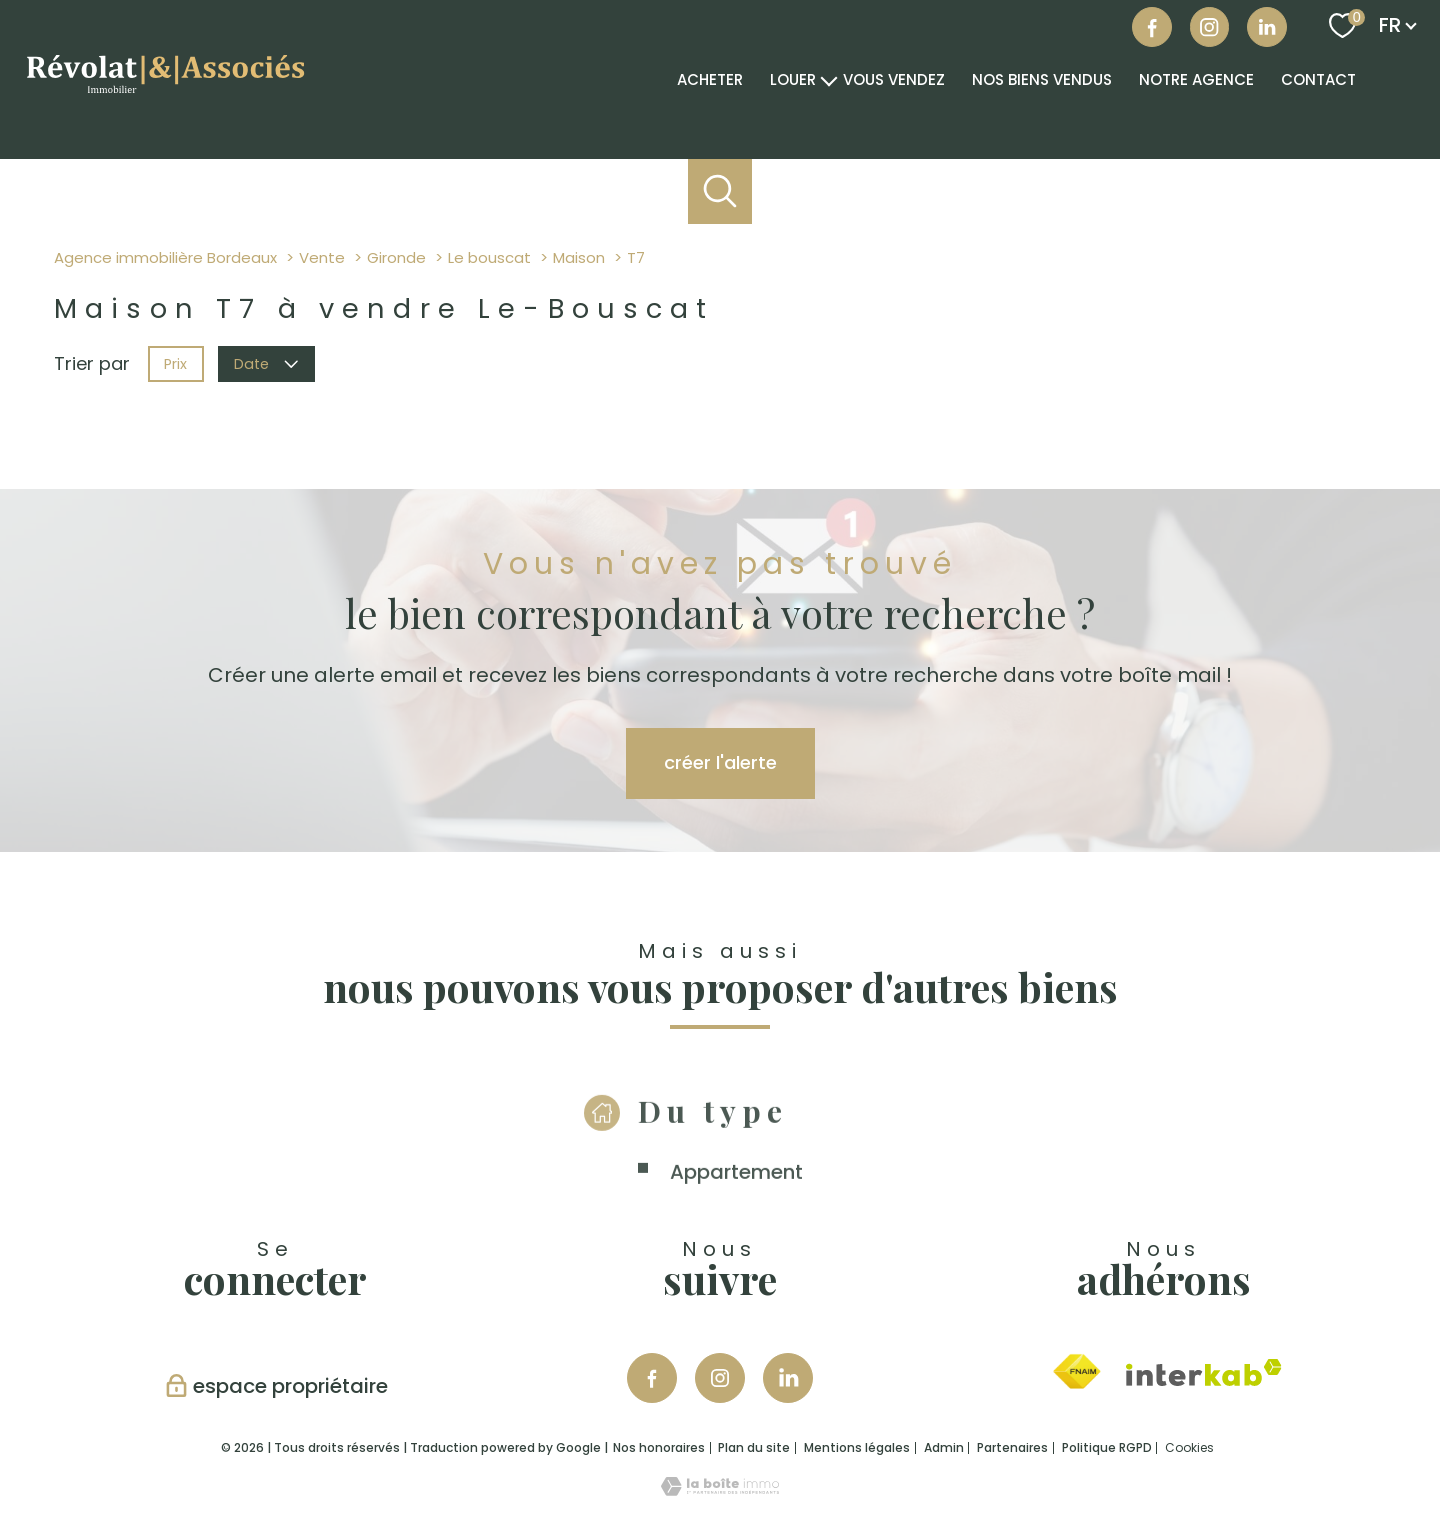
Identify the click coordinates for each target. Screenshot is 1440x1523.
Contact (1318, 79)
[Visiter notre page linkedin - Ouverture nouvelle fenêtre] (1267, 27)
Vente (322, 257)
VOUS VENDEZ (894, 79)
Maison (579, 257)
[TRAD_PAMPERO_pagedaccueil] (164, 96)
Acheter (710, 79)
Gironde (396, 257)
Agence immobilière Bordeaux (165, 257)
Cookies (1189, 1448)
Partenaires (1012, 1447)
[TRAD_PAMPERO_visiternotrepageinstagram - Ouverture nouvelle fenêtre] (720, 1378)
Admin (944, 1447)
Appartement (736, 1200)
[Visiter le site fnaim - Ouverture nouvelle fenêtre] (1076, 1372)
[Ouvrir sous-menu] (829, 79)
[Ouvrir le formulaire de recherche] (720, 191)
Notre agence (1196, 79)
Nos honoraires (659, 1447)
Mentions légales (857, 1447)
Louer (793, 79)
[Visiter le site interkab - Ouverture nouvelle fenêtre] (1204, 1372)
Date (267, 363)
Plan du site (754, 1447)
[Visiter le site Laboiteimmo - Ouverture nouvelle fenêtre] (720, 1489)
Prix (175, 363)
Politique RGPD (1107, 1447)
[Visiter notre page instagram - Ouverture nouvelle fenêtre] (1210, 27)
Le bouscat (489, 257)
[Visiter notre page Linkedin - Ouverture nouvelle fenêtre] (788, 1378)
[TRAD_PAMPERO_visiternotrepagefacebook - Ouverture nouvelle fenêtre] (1152, 27)
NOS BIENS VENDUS (1042, 79)
